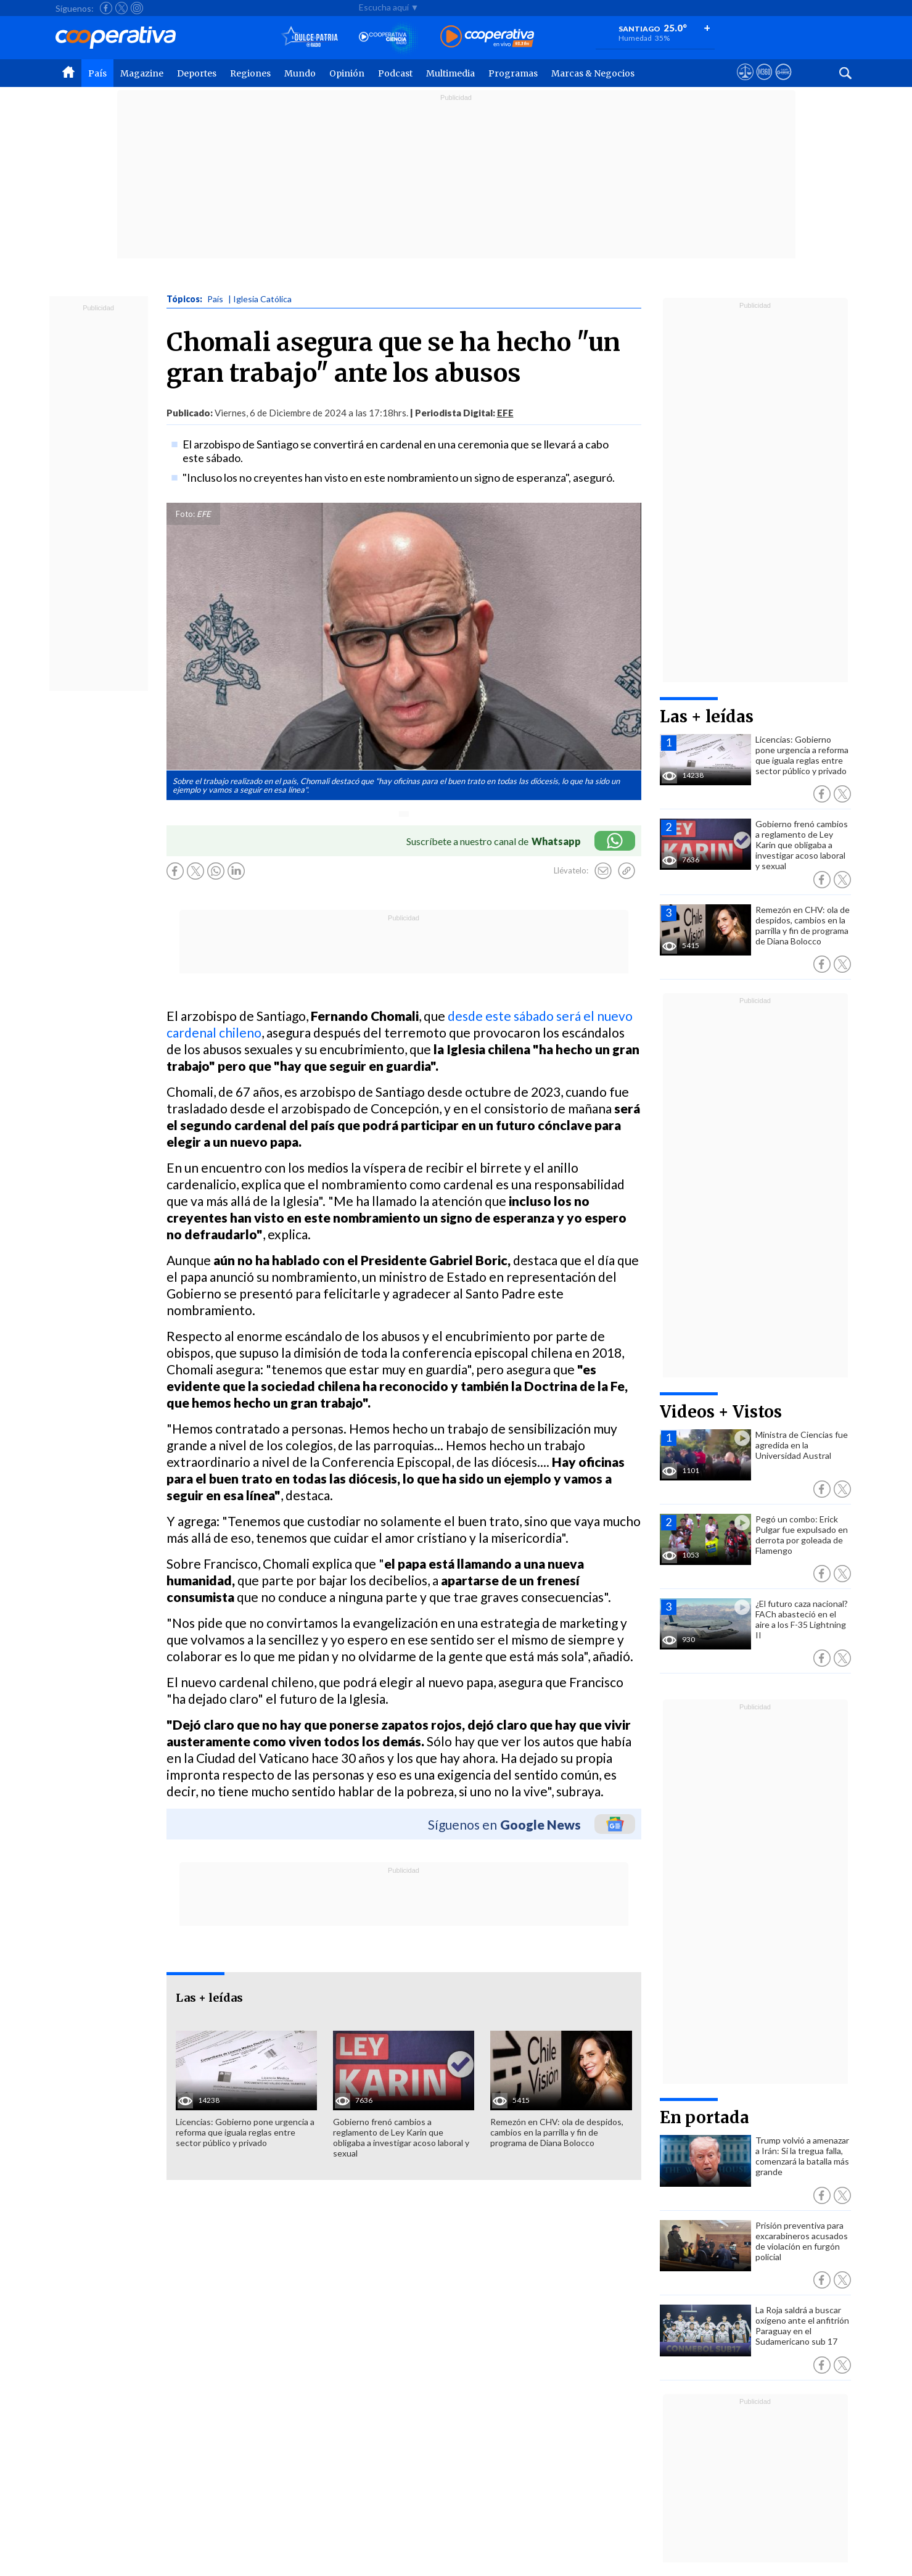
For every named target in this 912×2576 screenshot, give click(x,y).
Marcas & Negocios (593, 73)
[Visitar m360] (764, 83)
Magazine (141, 73)
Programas (513, 73)
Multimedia (450, 73)
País (97, 73)
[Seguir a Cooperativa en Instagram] (137, 8)
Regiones (250, 73)
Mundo (300, 73)
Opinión (346, 73)
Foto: (185, 514)
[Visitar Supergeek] (783, 83)
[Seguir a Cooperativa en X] (121, 8)
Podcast (395, 73)
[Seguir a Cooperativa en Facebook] (106, 8)
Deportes (196, 73)
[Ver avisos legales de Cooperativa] (745, 83)
